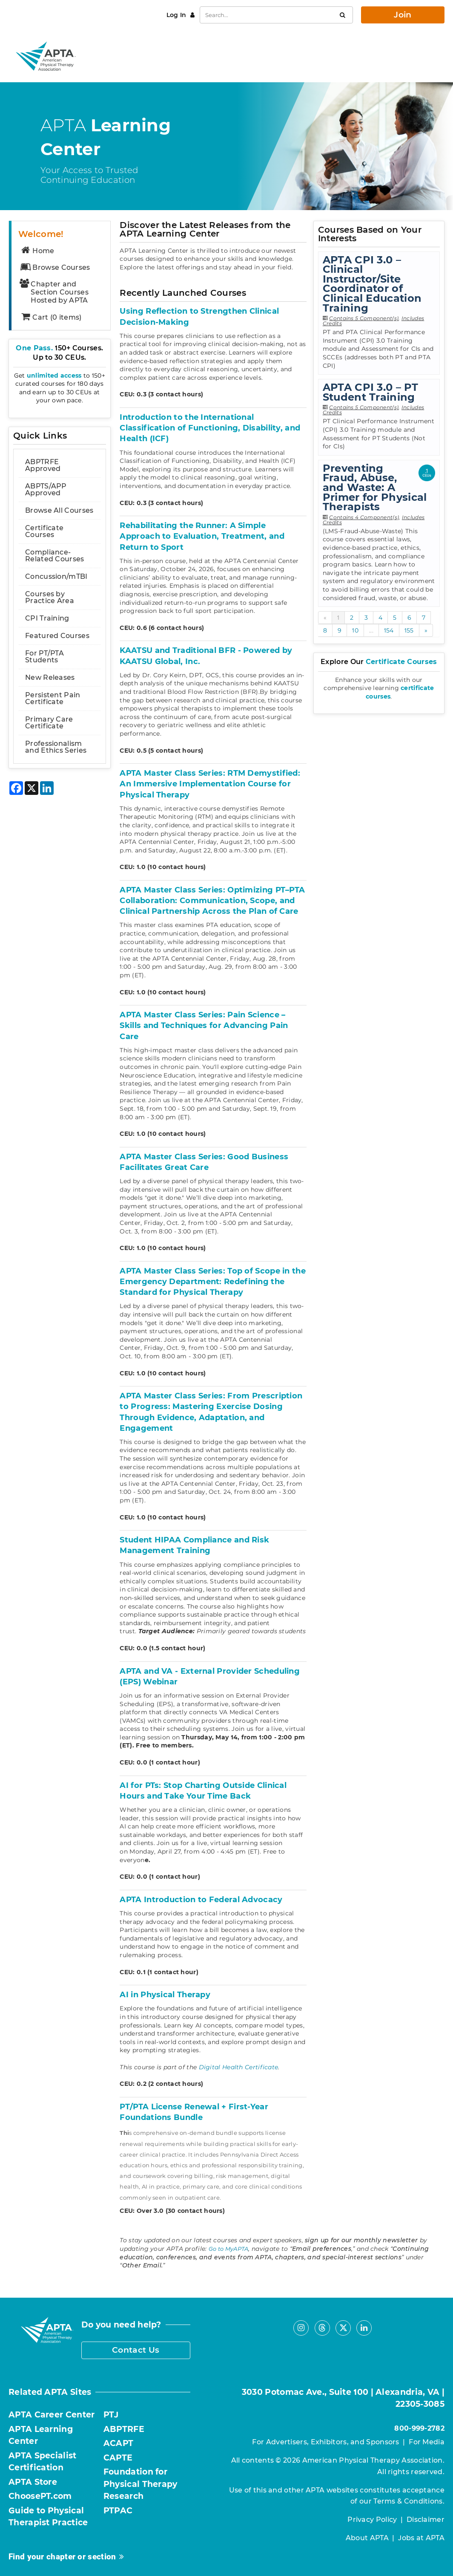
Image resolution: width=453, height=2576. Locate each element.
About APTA (367, 2538)
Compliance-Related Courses (54, 555)
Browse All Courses (59, 510)
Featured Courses (57, 636)
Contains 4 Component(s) (364, 517)
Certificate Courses (44, 531)
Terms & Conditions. (408, 2501)
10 (355, 630)
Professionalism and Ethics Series (55, 746)
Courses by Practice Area (49, 597)
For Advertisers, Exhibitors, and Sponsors (325, 2442)
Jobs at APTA (421, 2538)
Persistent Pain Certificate (52, 698)
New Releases (50, 677)
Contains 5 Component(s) (364, 318)
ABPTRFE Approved (42, 465)
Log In (177, 15)
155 (409, 630)
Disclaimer (425, 2519)
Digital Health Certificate (238, 2067)
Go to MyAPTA (229, 2248)
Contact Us (135, 2350)
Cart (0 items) (51, 317)
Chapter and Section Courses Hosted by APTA (54, 292)
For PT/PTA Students (44, 656)
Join (402, 15)
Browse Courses (55, 267)
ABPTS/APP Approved (46, 489)
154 (389, 630)
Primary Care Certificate (49, 722)
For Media (426, 2442)
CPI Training (47, 618)
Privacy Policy (372, 2519)
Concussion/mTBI (56, 576)
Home (37, 251)
